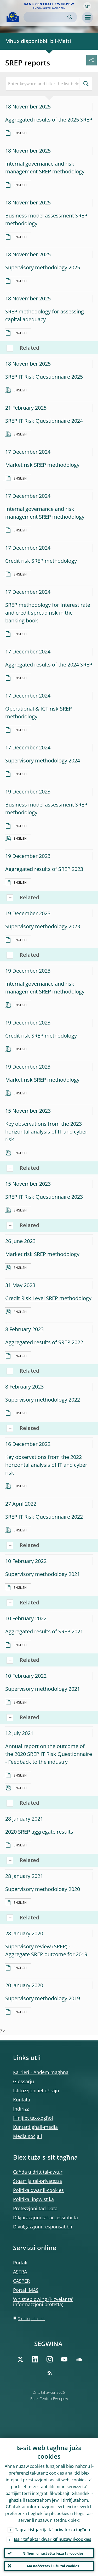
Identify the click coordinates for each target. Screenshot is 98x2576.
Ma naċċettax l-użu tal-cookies (53, 2565)
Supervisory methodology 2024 (42, 760)
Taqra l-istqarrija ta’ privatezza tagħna (52, 2529)
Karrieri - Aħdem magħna (40, 2072)
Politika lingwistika (33, 2199)
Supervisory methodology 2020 (42, 1889)
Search (70, 17)
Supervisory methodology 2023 (42, 926)
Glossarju (23, 2081)
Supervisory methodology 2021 (42, 1574)
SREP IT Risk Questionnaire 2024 (44, 420)
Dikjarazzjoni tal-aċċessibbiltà (45, 2217)
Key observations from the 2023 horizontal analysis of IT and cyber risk (46, 1131)
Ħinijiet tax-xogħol (33, 2118)
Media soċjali (27, 2136)
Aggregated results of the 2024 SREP (48, 664)
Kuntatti (21, 2099)
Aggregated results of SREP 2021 (44, 1631)
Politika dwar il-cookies (38, 2190)
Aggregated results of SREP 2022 (44, 1342)
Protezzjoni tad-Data (35, 2208)
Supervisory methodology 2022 (42, 1399)
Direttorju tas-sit (31, 2318)
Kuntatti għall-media (35, 2127)
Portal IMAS (25, 2290)
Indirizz (21, 2109)
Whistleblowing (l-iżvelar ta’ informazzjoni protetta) (43, 2301)
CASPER (21, 2281)
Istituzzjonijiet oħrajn (36, 2090)
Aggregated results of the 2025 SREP (48, 119)
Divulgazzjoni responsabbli (42, 2226)
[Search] (46, 17)
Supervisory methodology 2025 (42, 267)
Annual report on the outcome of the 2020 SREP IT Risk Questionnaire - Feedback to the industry (48, 1754)
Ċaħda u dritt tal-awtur (37, 2172)
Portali (20, 2262)
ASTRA (20, 2272)
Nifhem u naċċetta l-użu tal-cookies (52, 2553)
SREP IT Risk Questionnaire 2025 (44, 376)
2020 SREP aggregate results (39, 1831)
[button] (87, 6)
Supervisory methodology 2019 (42, 1998)
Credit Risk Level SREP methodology (48, 1298)
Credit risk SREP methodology (41, 560)
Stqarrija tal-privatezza (37, 2181)
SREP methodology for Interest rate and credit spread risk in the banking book (47, 612)
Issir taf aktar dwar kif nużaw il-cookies (52, 2539)
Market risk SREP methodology (42, 464)
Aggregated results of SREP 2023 (44, 868)
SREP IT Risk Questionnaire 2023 (44, 1196)
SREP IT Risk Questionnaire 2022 (44, 1516)
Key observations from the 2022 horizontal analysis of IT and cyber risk (46, 1464)
